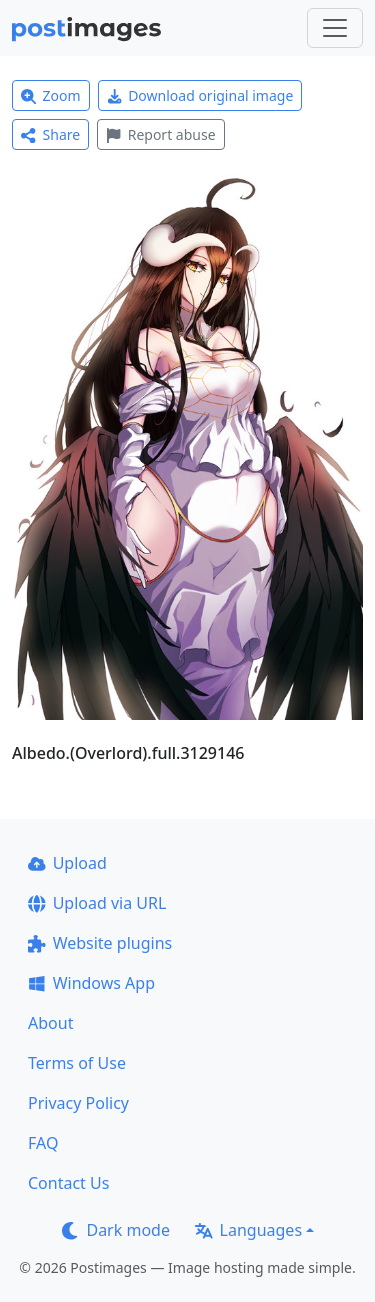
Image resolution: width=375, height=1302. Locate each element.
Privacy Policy (78, 1103)
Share (50, 134)
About (50, 1023)
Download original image (200, 95)
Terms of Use (77, 1063)
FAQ (43, 1143)
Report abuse (160, 134)
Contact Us (68, 1183)
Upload (67, 863)
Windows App (91, 983)
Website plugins (100, 943)
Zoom (51, 95)
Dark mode (116, 1230)
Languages (248, 1230)
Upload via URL (97, 903)
